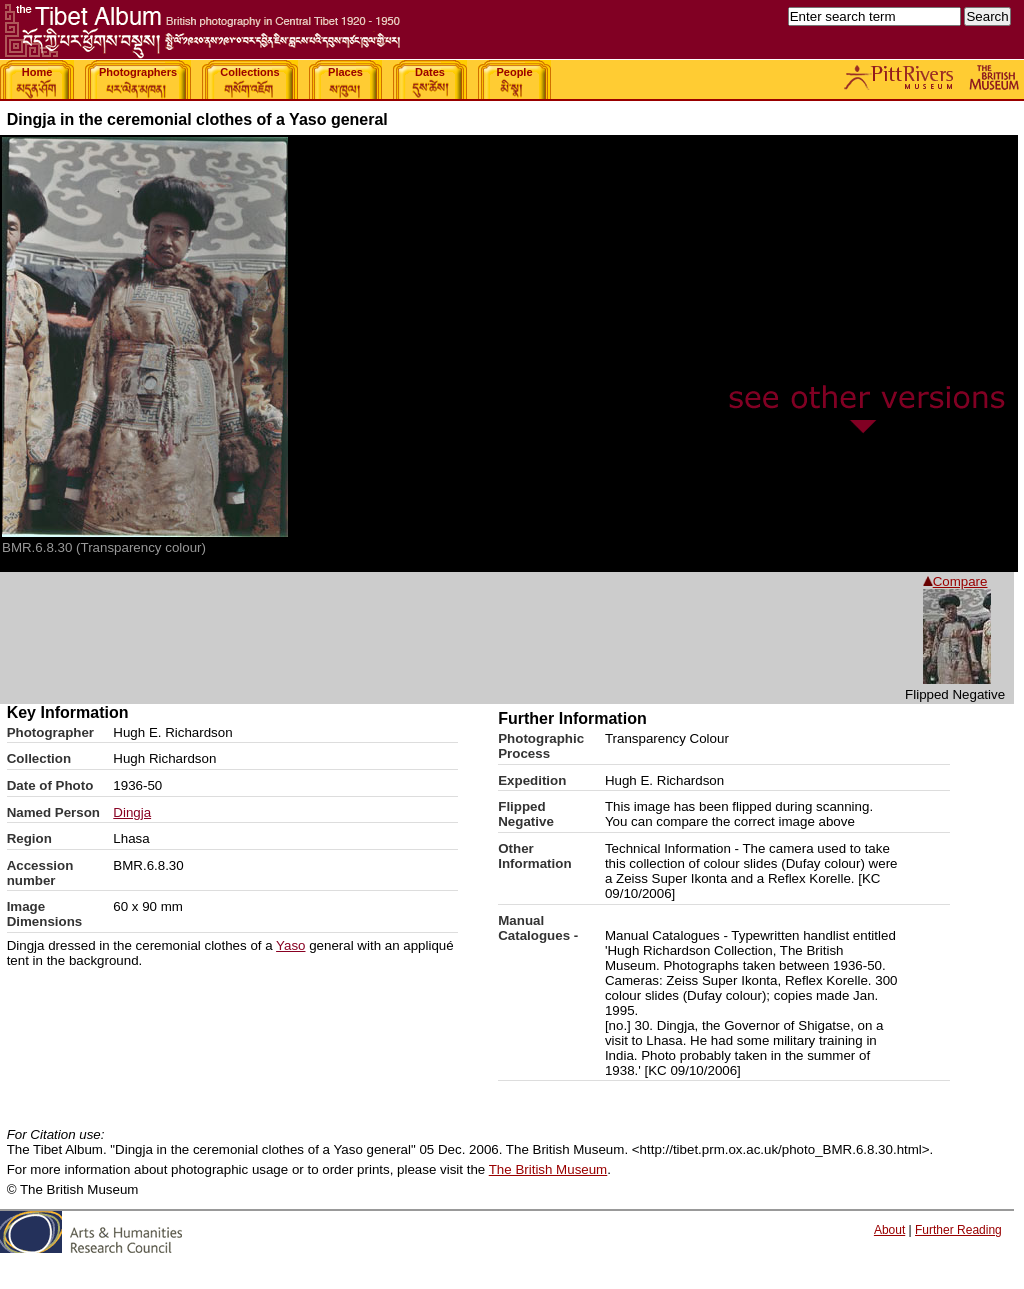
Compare (955, 581)
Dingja (132, 812)
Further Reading (958, 1230)
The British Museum (548, 1169)
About (889, 1230)
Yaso (290, 945)
